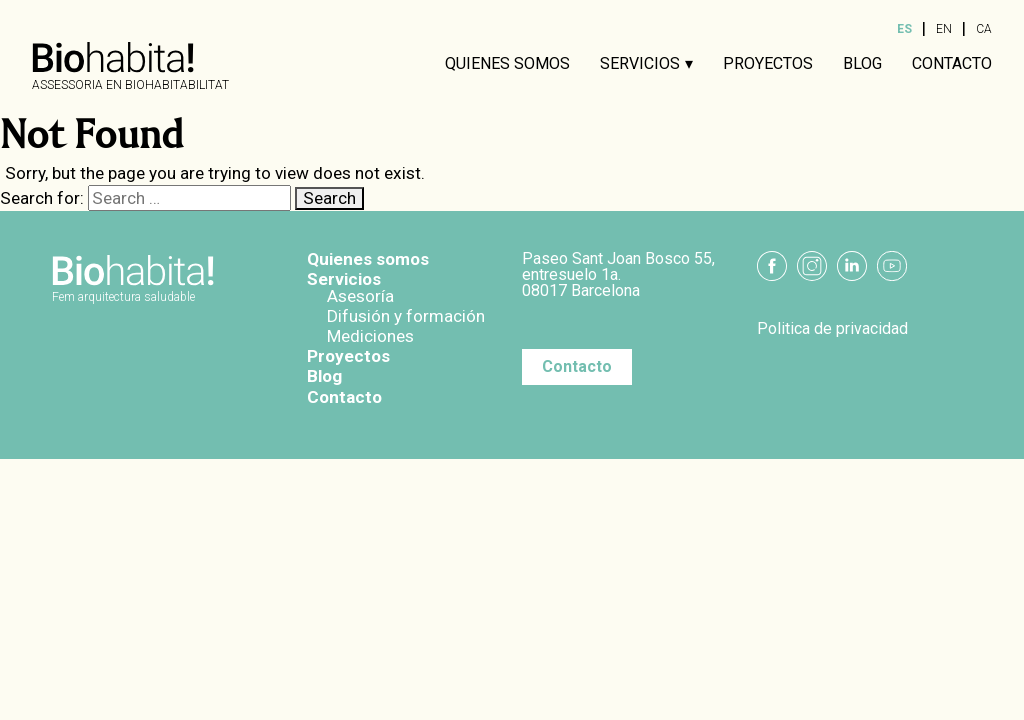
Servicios (640, 64)
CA (984, 29)
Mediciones (370, 336)
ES (904, 29)
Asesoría (360, 296)
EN (944, 29)
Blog (862, 64)
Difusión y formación (406, 316)
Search (329, 198)
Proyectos (768, 64)
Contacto (952, 64)
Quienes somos (507, 64)
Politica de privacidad (832, 329)
